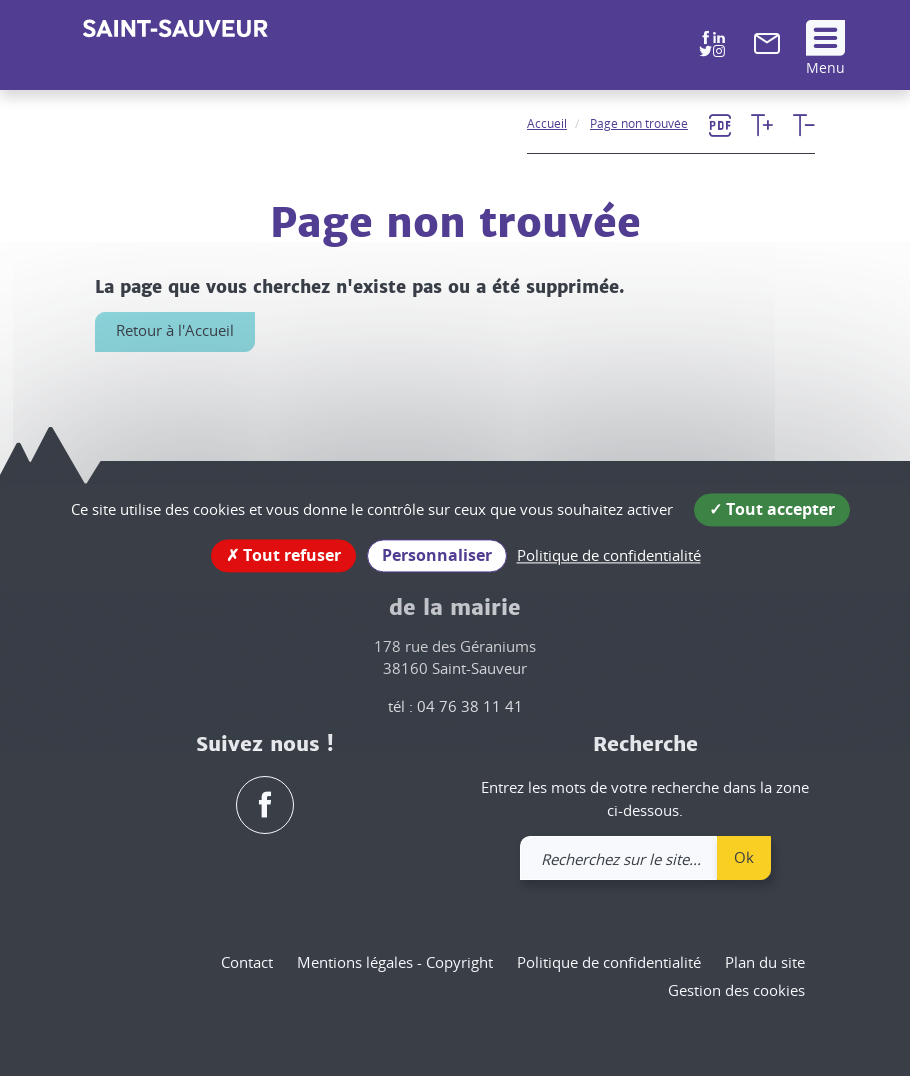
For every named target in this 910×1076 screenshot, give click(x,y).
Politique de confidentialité (609, 962)
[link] (767, 48)
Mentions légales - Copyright (395, 962)
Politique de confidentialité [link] (609, 555)
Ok (744, 857)
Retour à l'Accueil (175, 330)
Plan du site (765, 962)
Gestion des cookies (736, 990)
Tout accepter (772, 509)
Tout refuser (283, 555)
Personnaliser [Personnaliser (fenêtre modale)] (437, 555)
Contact (247, 962)
